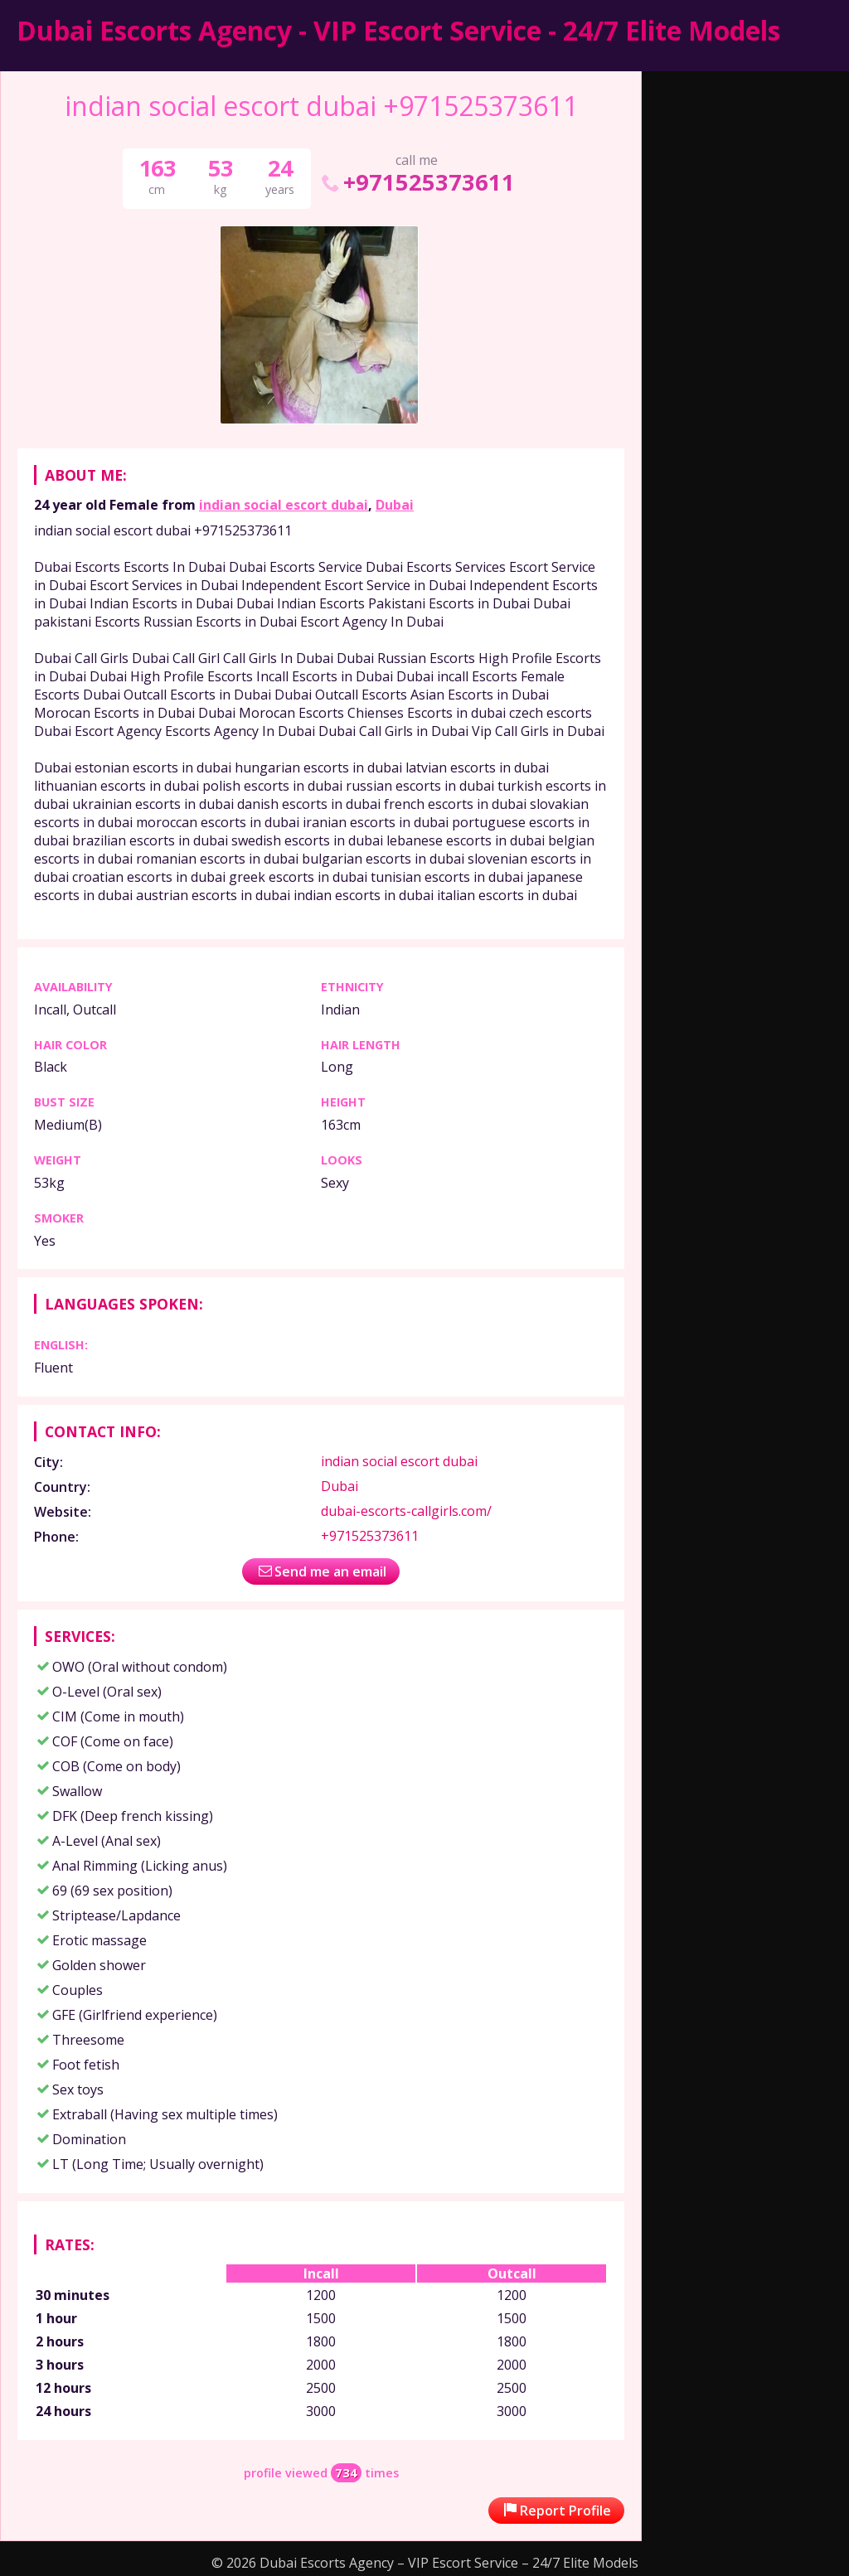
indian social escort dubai (283, 505)
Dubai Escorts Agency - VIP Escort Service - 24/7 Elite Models (398, 30)
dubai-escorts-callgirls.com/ (406, 1511)
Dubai (395, 505)
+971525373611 (416, 182)
